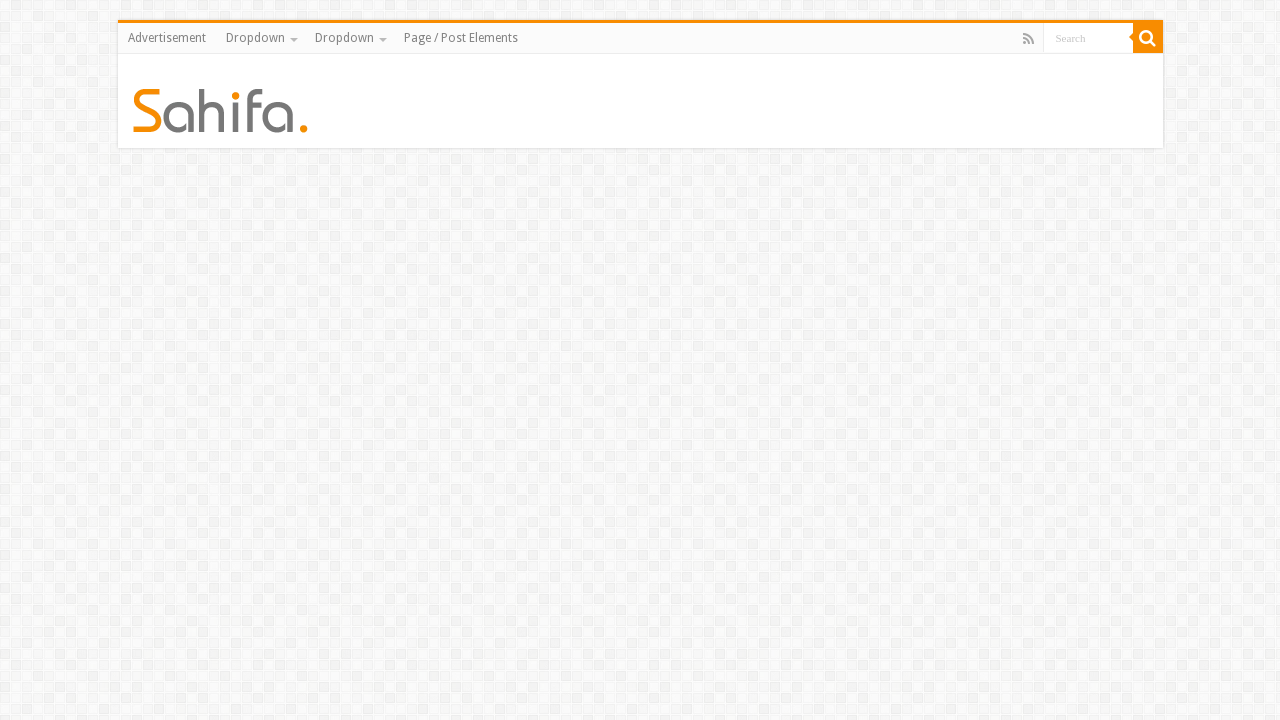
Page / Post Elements (461, 38)
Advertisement (167, 38)
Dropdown (255, 38)
